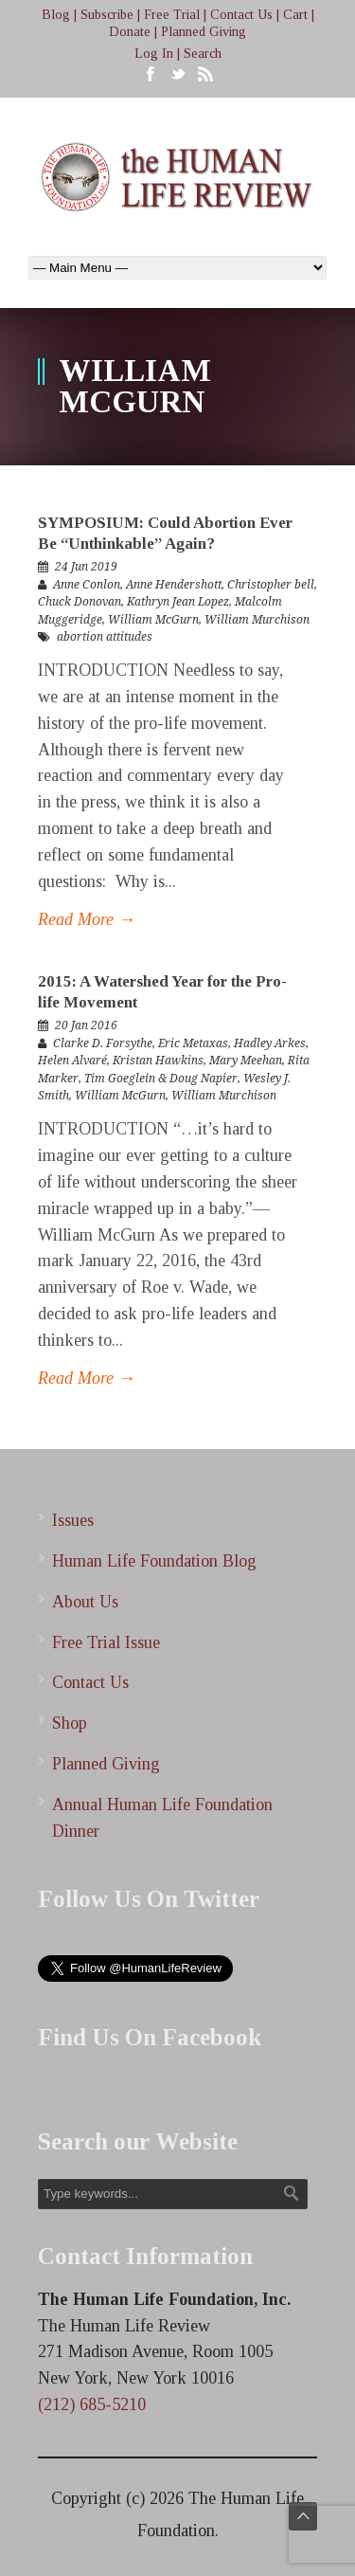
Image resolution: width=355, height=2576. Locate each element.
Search (203, 53)
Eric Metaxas (193, 1043)
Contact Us (241, 15)
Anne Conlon (86, 584)
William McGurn (153, 619)
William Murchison (257, 619)
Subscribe (106, 15)
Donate (130, 32)
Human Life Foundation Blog (154, 1560)
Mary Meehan (245, 1060)
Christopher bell (270, 584)
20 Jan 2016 (86, 1025)
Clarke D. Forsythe (102, 1043)
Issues (73, 1520)
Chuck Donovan (79, 601)
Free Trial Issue (106, 1642)
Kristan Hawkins (158, 1060)
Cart (295, 15)
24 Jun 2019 (86, 566)
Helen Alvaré (72, 1060)
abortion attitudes (104, 637)
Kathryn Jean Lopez (178, 601)
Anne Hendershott (174, 584)
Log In (153, 53)
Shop (69, 1723)
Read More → (86, 919)
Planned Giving (203, 32)
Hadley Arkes (270, 1043)
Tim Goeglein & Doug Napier (161, 1078)
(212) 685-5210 (92, 2404)
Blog (56, 15)
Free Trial (172, 15)
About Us (85, 1601)
